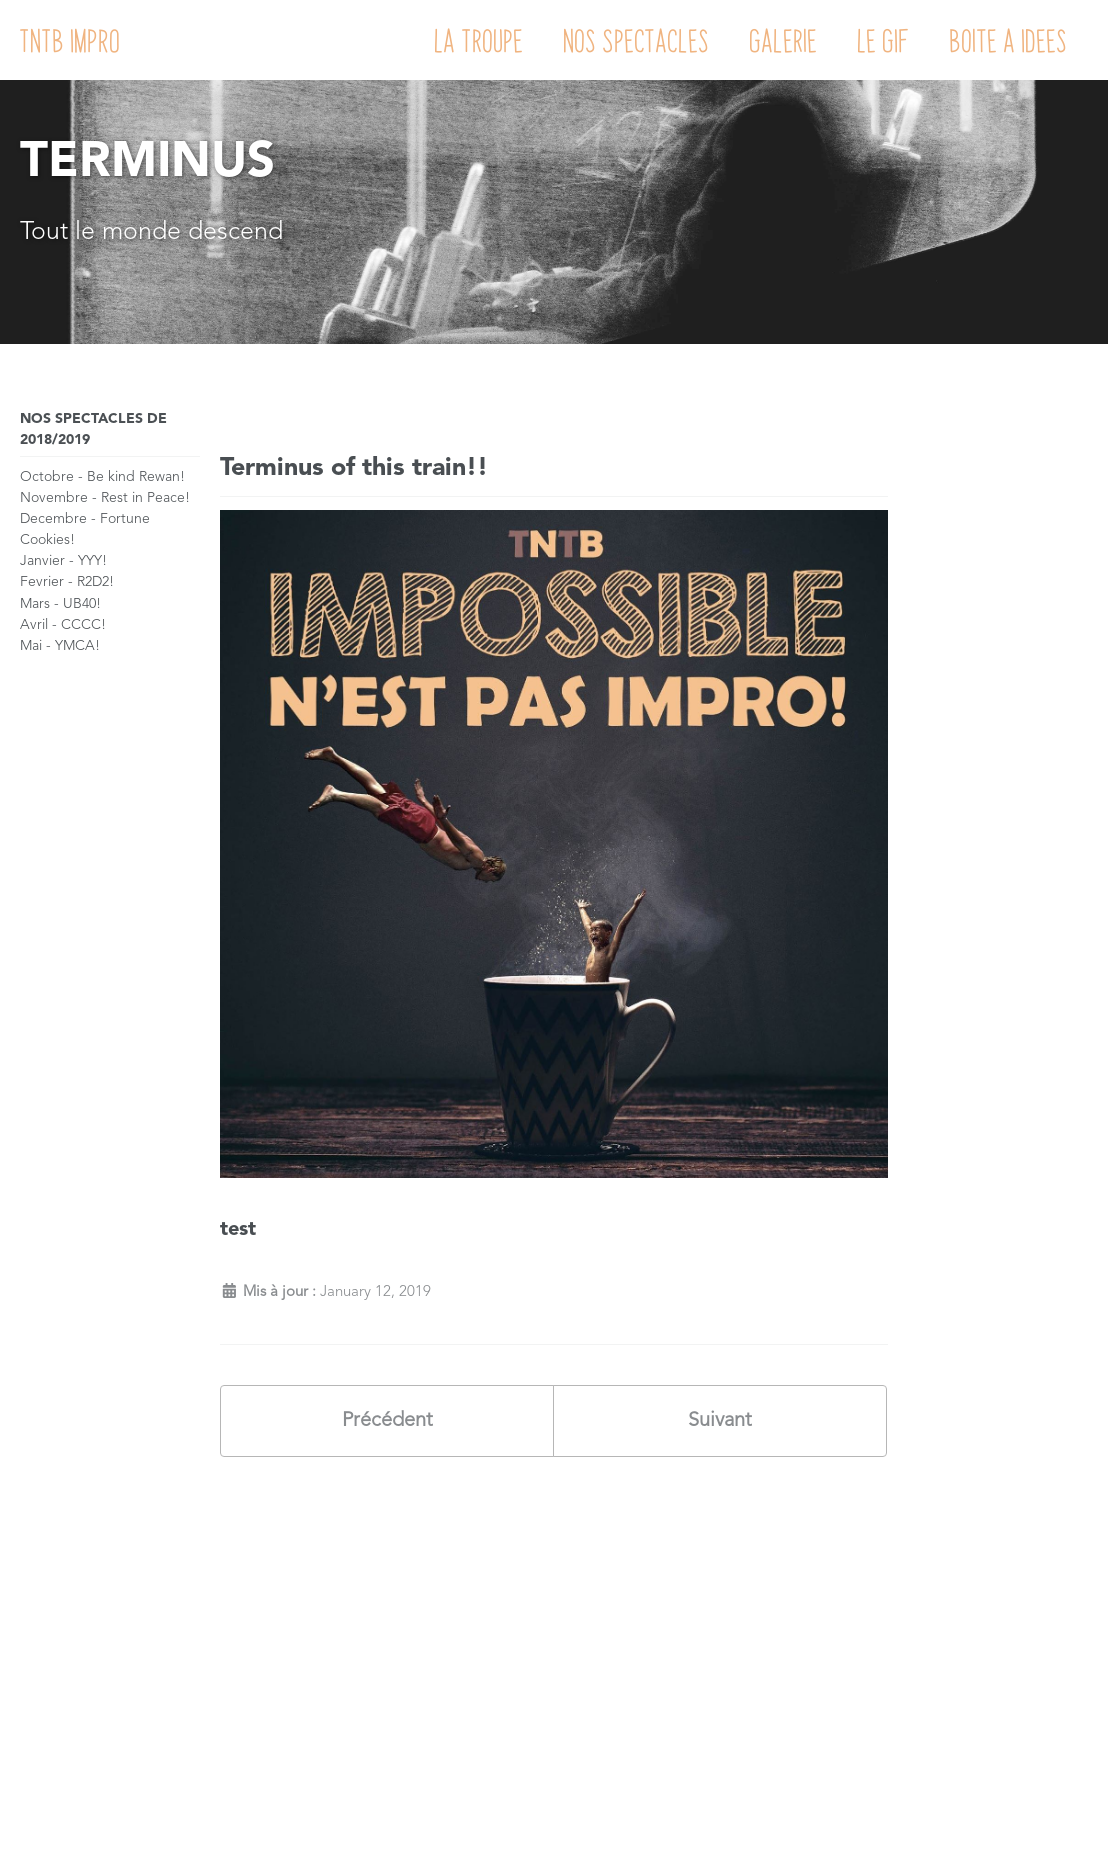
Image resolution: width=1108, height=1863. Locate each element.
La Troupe (479, 40)
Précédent (387, 1421)
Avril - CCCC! (63, 625)
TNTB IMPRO (70, 40)
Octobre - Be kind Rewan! (102, 477)
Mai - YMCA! (60, 646)
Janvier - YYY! (63, 561)
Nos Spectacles (637, 40)
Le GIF (884, 40)
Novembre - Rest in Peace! (105, 498)
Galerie (784, 40)
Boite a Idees (1009, 40)
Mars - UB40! (60, 604)
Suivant (720, 1421)
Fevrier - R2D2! (67, 582)
